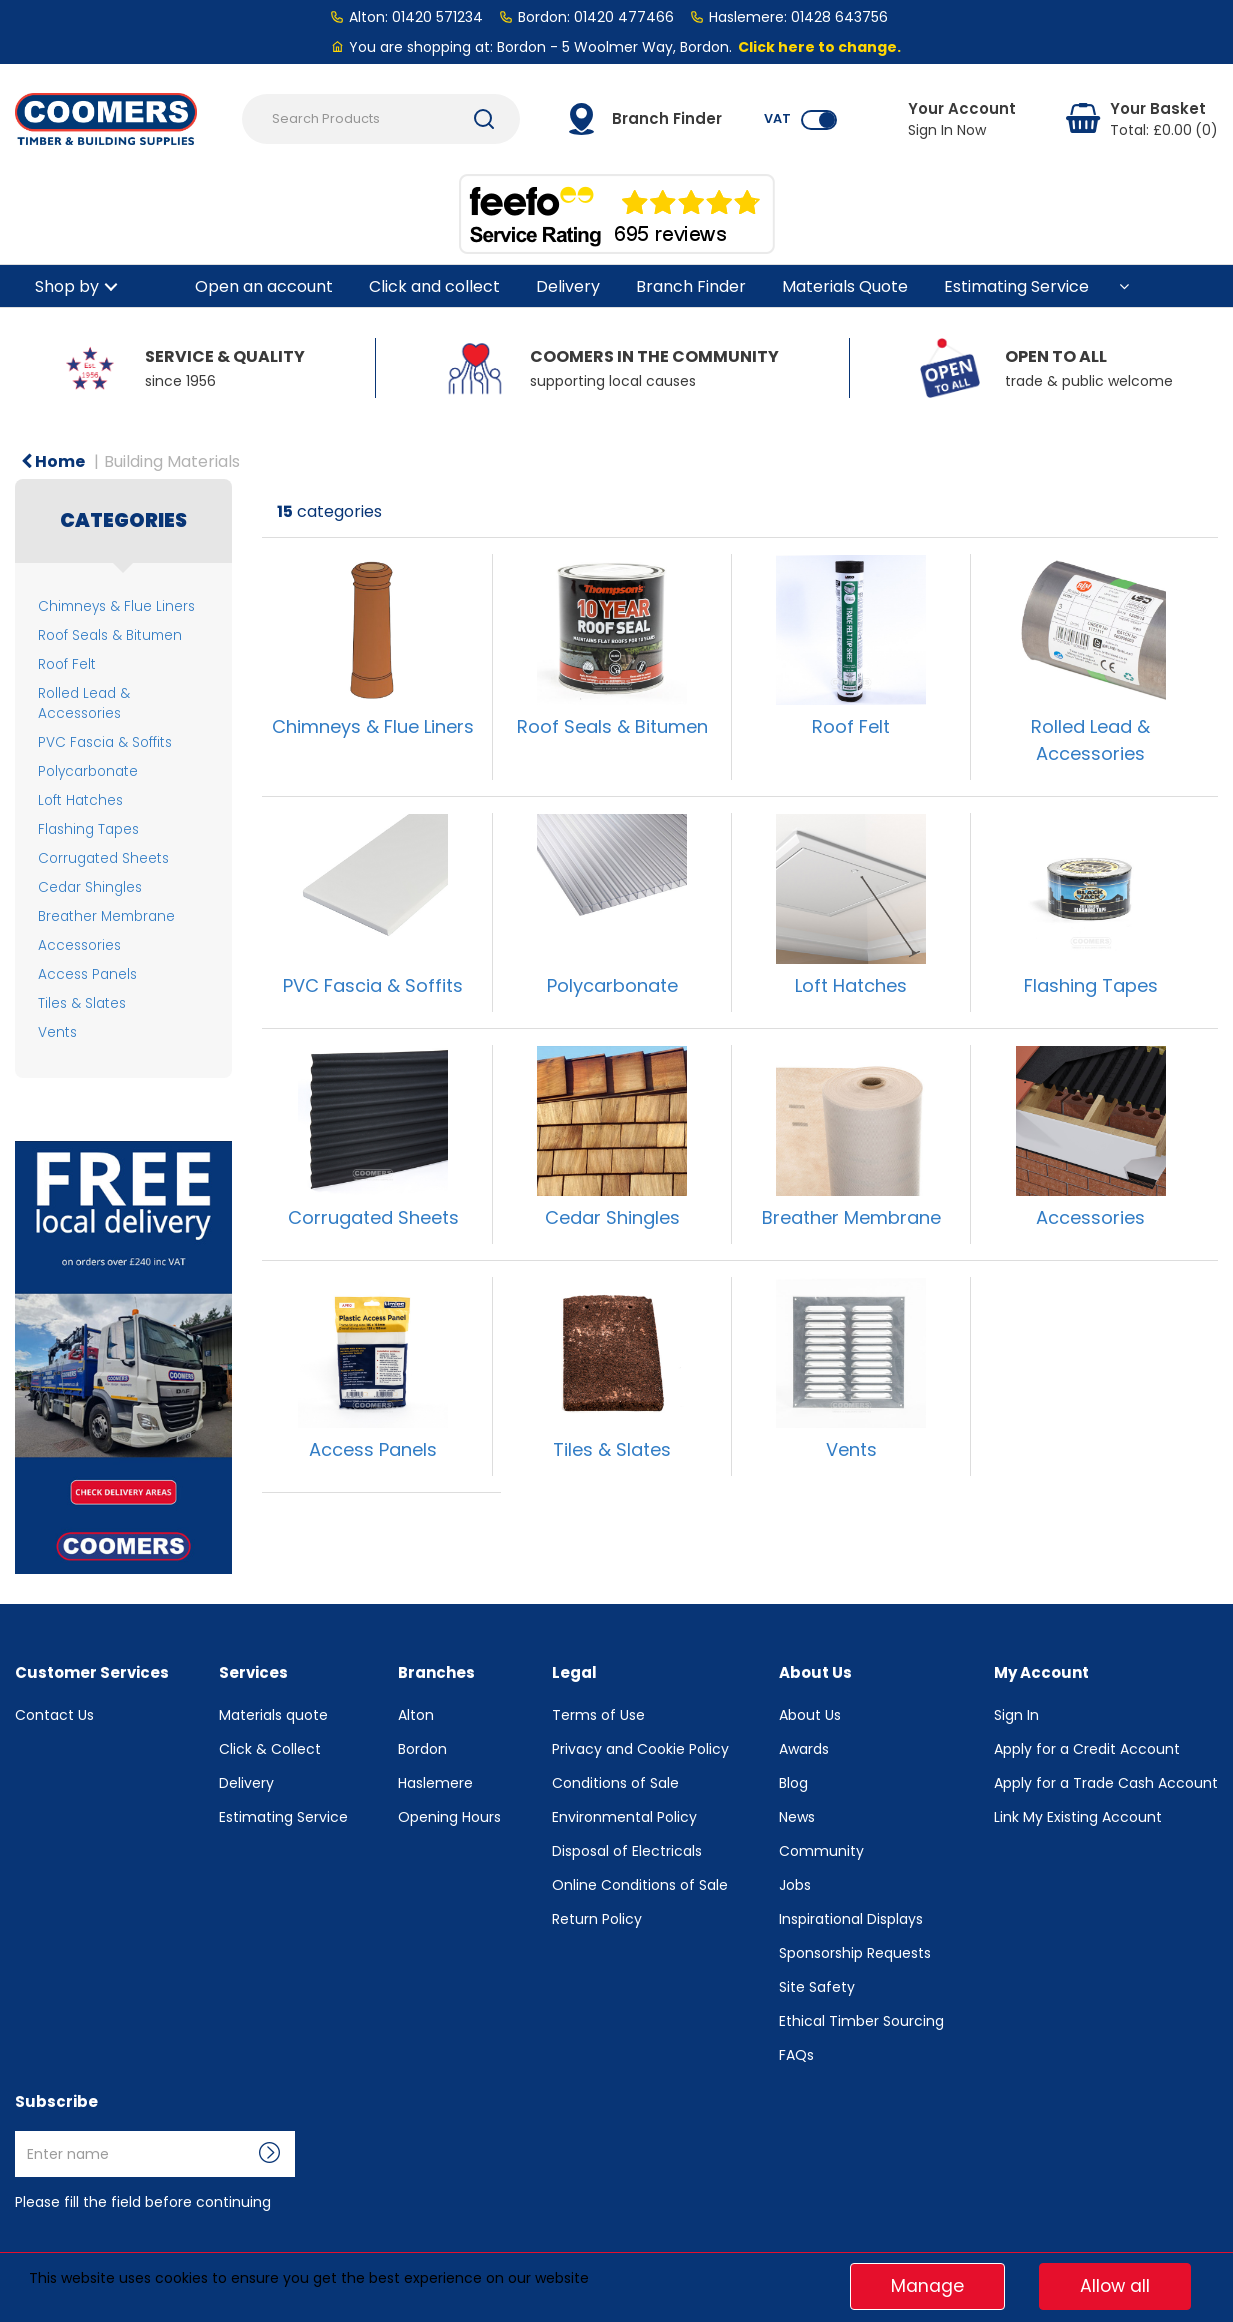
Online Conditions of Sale (640, 1885)
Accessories (79, 945)
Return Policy (597, 1919)
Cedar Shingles (90, 887)
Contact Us (54, 1715)
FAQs (796, 2055)
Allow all (1115, 2286)
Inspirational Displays (851, 1919)
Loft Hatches (80, 800)
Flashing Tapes (88, 829)
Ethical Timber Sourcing (861, 2021)
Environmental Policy (624, 1817)
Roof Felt (67, 664)
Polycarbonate (88, 771)
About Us (810, 1715)
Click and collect (434, 286)
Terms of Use (598, 1715)
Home (53, 461)
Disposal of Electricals (627, 1851)
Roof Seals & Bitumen (110, 635)
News (797, 1817)
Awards (804, 1749)
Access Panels (87, 974)
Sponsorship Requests (855, 1953)
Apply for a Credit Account (1087, 1749)
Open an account (264, 286)
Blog (793, 1783)
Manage (927, 2286)
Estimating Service (1016, 286)
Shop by (67, 286)
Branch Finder (691, 286)
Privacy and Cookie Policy (640, 1749)
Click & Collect (270, 1749)
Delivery (568, 286)
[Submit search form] (484, 119)
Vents (57, 1032)
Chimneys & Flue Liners (116, 606)
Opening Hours (449, 1817)
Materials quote (273, 1715)
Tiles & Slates (82, 1003)
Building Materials (172, 461)
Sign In (1016, 1715)
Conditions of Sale (615, 1783)
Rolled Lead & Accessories (84, 703)
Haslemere (435, 1783)
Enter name (20, 2130)
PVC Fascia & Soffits (105, 742)
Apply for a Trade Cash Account (1106, 1783)
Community (821, 1851)
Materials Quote (845, 286)
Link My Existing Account (1078, 1817)
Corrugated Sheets (103, 858)
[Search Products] (381, 119)
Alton (416, 1715)
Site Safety (817, 1987)
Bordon (422, 1749)
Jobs (795, 1885)
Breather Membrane (106, 916)
